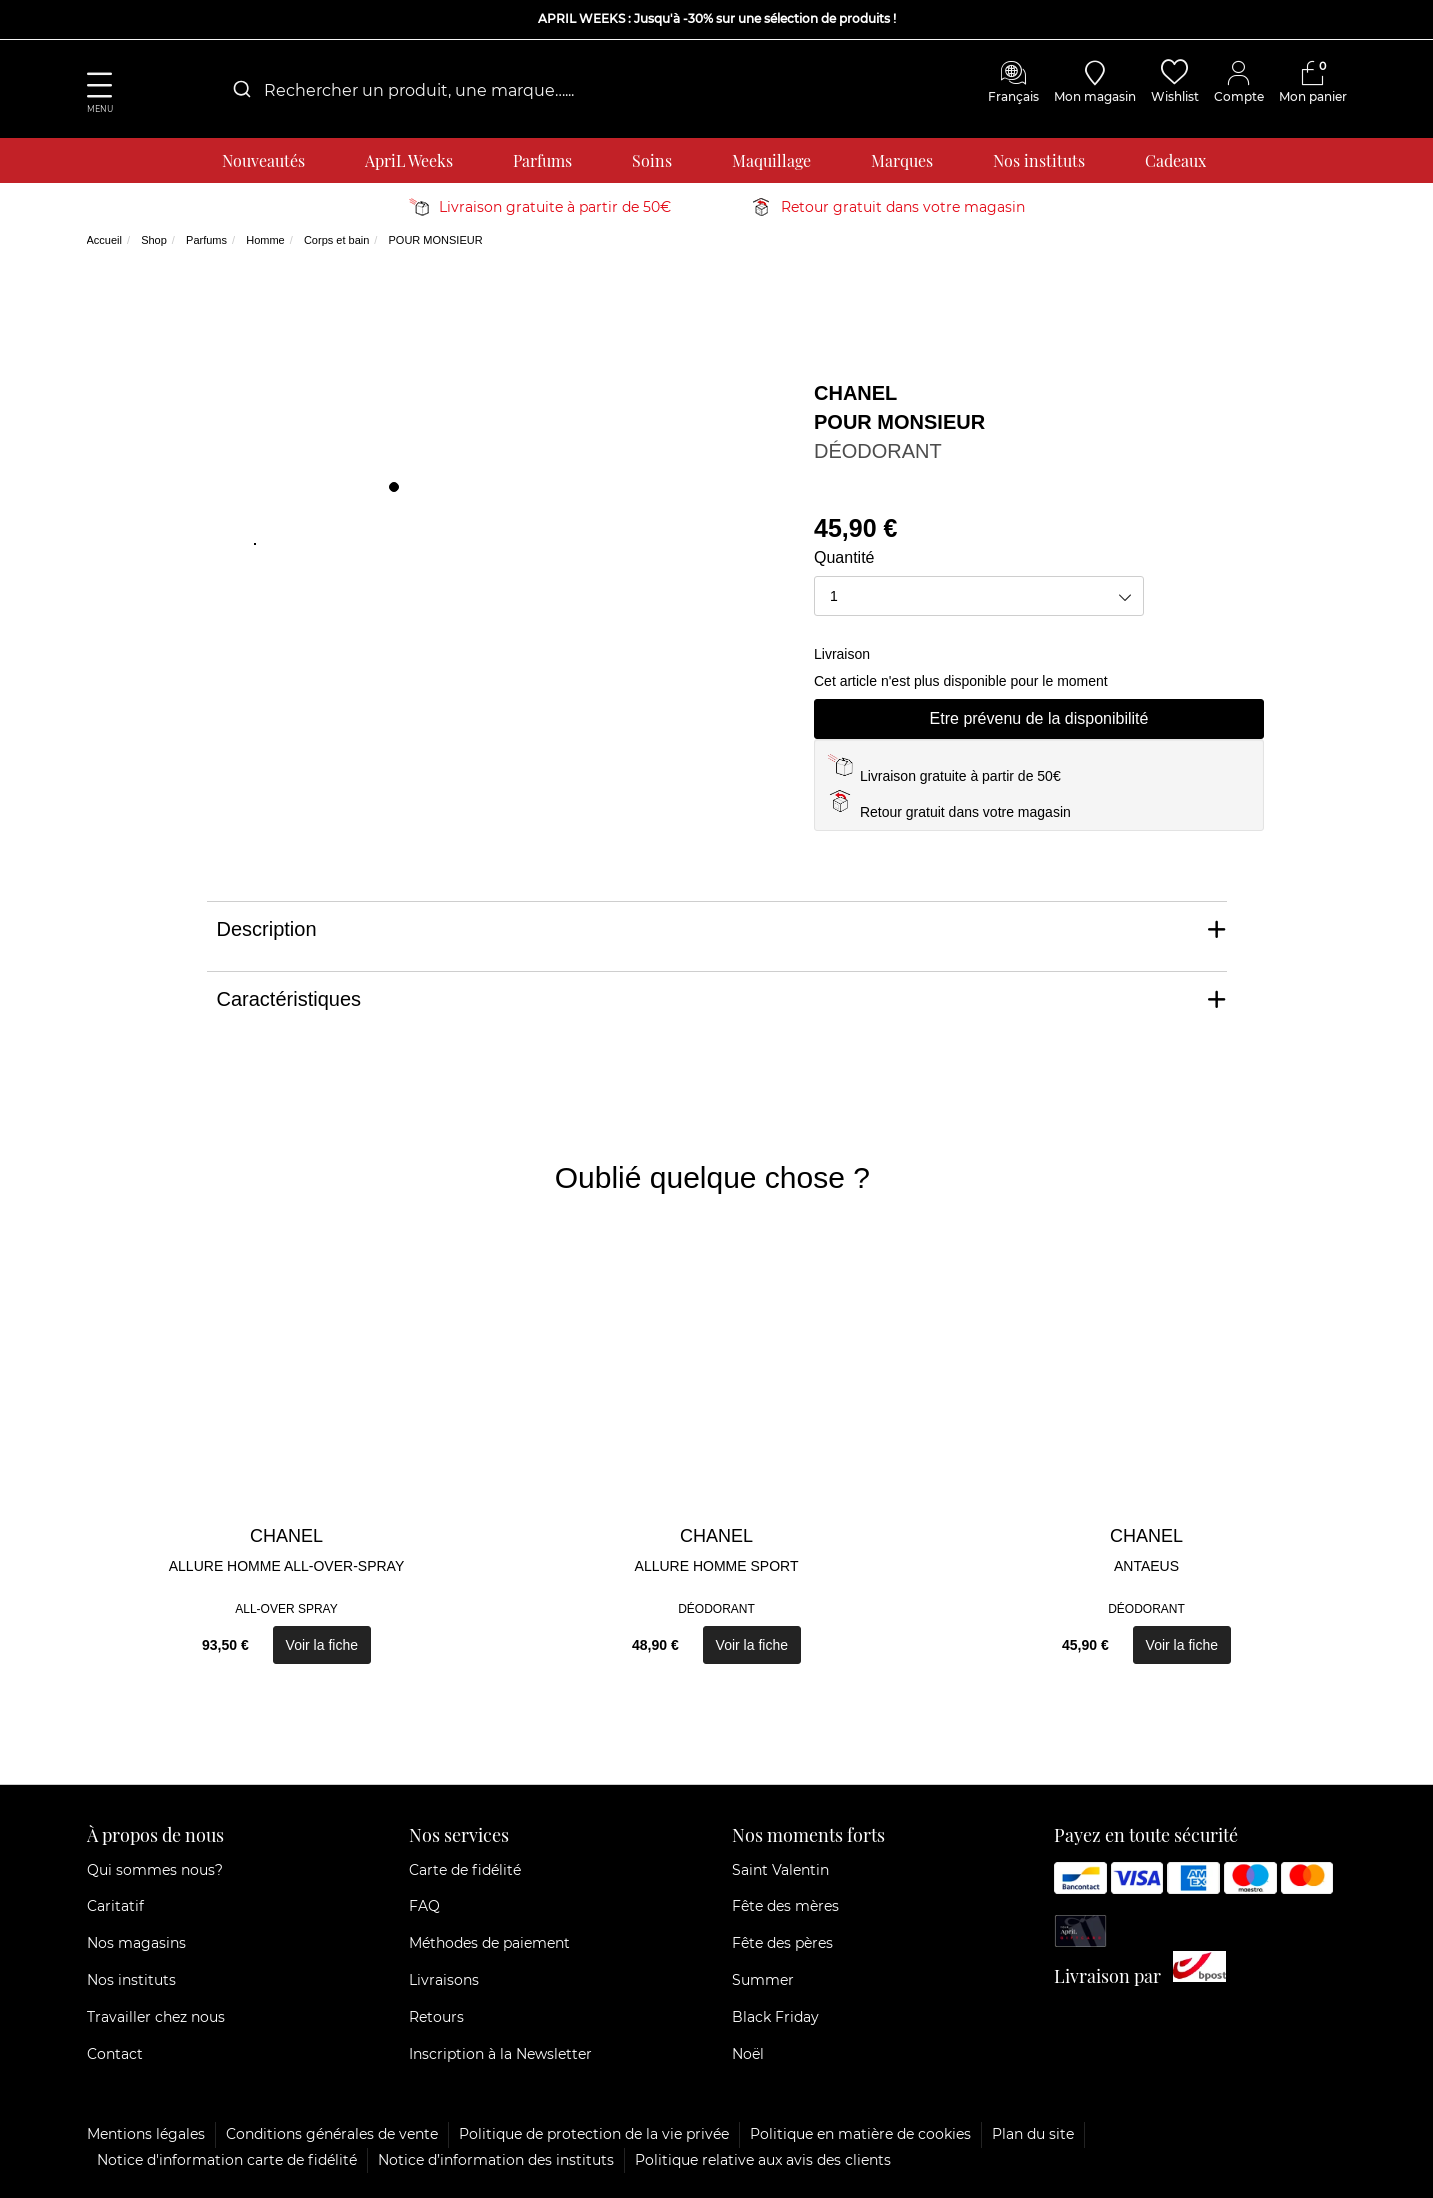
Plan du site (1033, 2134)
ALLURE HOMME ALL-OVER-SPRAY (286, 1566)
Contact (115, 2054)
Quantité (844, 557)
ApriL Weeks (409, 160)
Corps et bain (336, 240)
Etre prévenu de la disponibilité (1039, 718)
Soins (652, 160)
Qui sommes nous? (155, 1870)
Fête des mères (785, 1906)
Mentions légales (146, 2134)
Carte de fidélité (465, 1870)
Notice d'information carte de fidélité (227, 2160)
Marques (902, 160)
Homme (265, 240)
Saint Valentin (780, 1870)
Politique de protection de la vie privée (594, 2134)
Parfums (542, 160)
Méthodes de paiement (489, 1943)
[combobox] (417, 90)
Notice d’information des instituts (496, 2160)
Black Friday (775, 2017)
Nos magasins (136, 1943)
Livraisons (444, 1980)
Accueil (104, 240)
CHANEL (855, 393)
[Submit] (240, 90)
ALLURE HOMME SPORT (717, 1566)
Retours (436, 2017)
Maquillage (771, 160)
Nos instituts (1039, 160)
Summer (763, 1980)
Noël (748, 2054)
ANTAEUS (1146, 1566)
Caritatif (115, 1906)
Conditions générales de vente (332, 2134)
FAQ (424, 1906)
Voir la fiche (322, 1645)
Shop (154, 240)
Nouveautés (263, 160)
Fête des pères (782, 1943)
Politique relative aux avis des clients (763, 2160)
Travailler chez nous (156, 2017)
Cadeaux (1175, 160)
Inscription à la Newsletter (500, 2054)
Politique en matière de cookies (860, 2134)
